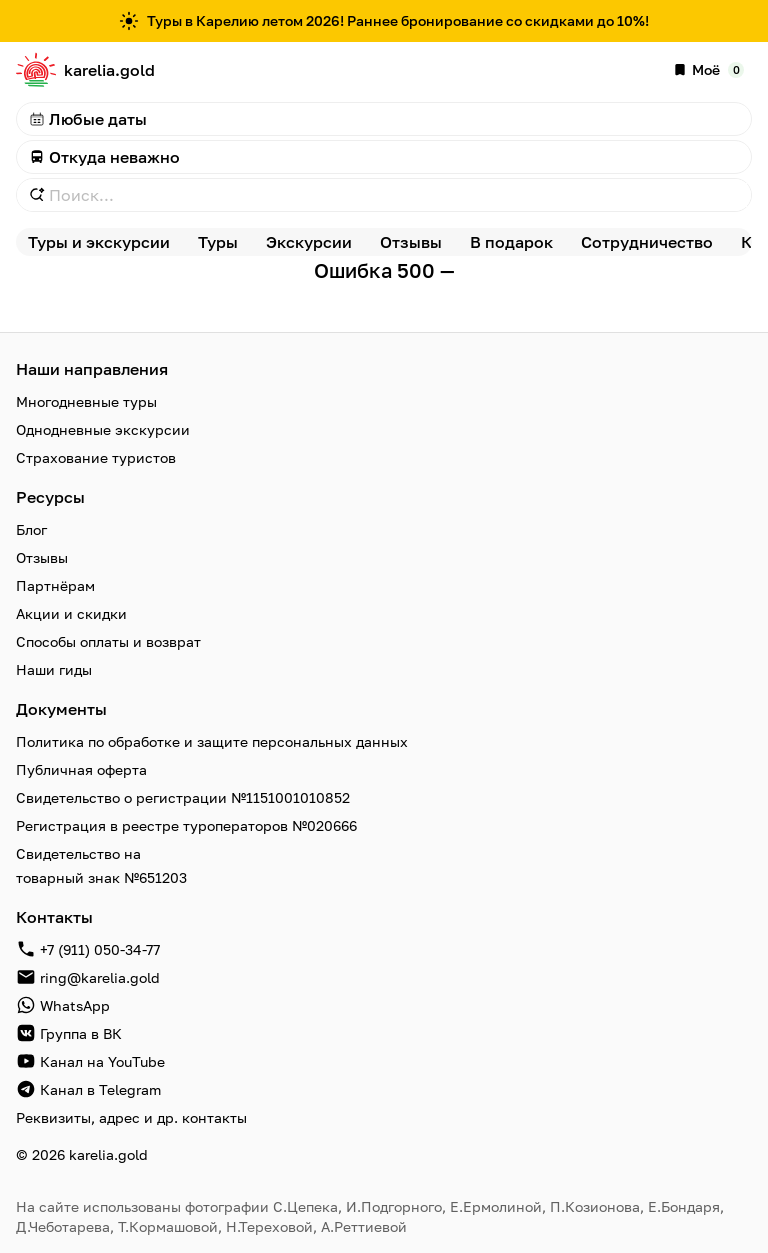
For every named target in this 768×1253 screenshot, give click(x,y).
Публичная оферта (81, 769)
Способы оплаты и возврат (108, 641)
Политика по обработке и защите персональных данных (212, 741)
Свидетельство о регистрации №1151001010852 (183, 797)
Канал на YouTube (102, 1061)
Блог (31, 529)
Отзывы (42, 557)
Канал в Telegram (100, 1089)
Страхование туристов (96, 457)
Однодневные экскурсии (103, 429)
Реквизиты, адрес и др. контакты (131, 1117)
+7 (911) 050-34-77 (100, 949)
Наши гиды (54, 669)
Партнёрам (55, 585)
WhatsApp (75, 1005)
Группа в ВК (81, 1033)
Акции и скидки (71, 613)
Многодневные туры (86, 401)
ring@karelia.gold (100, 977)
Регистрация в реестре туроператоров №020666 (186, 825)
